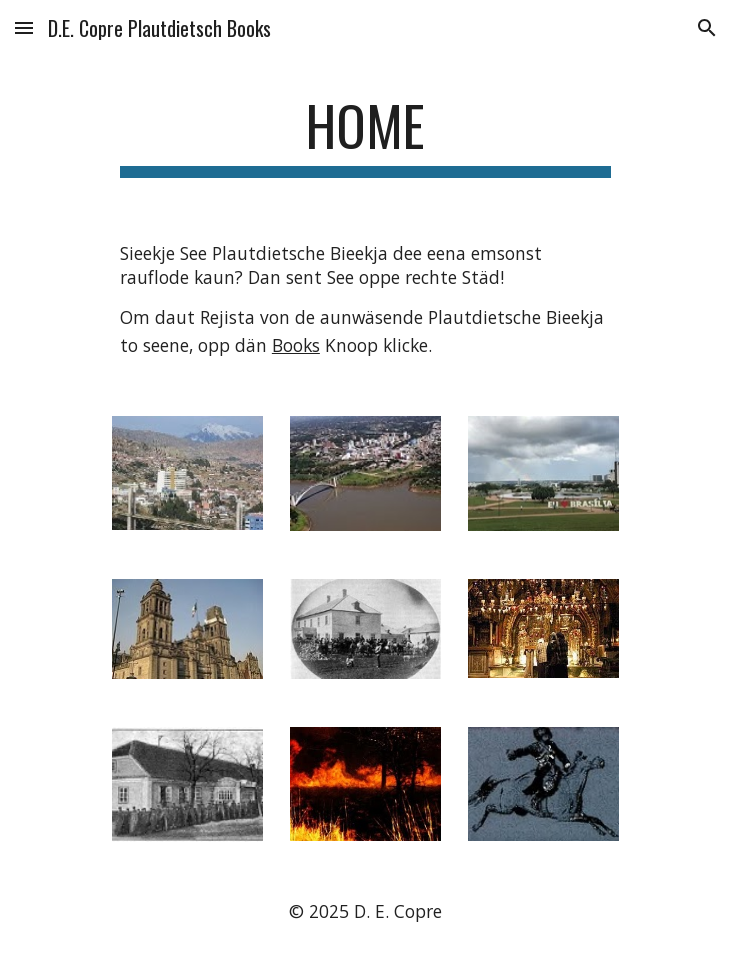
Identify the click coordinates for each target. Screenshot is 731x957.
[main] (365, 135)
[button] (24, 27)
